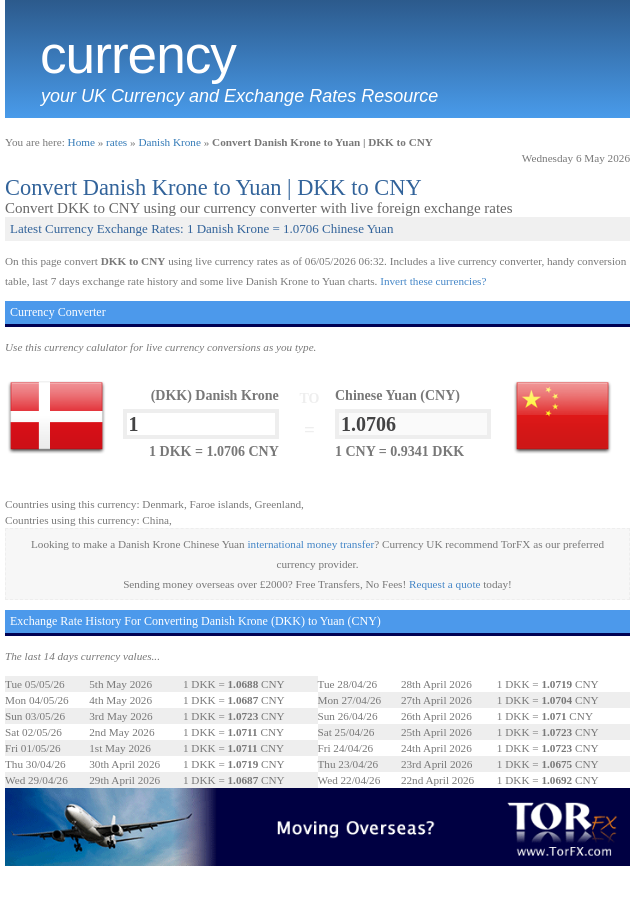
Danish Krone (169, 142)
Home (81, 142)
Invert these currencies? (433, 281)
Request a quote (444, 584)
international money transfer (310, 544)
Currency (138, 55)
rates (116, 142)
